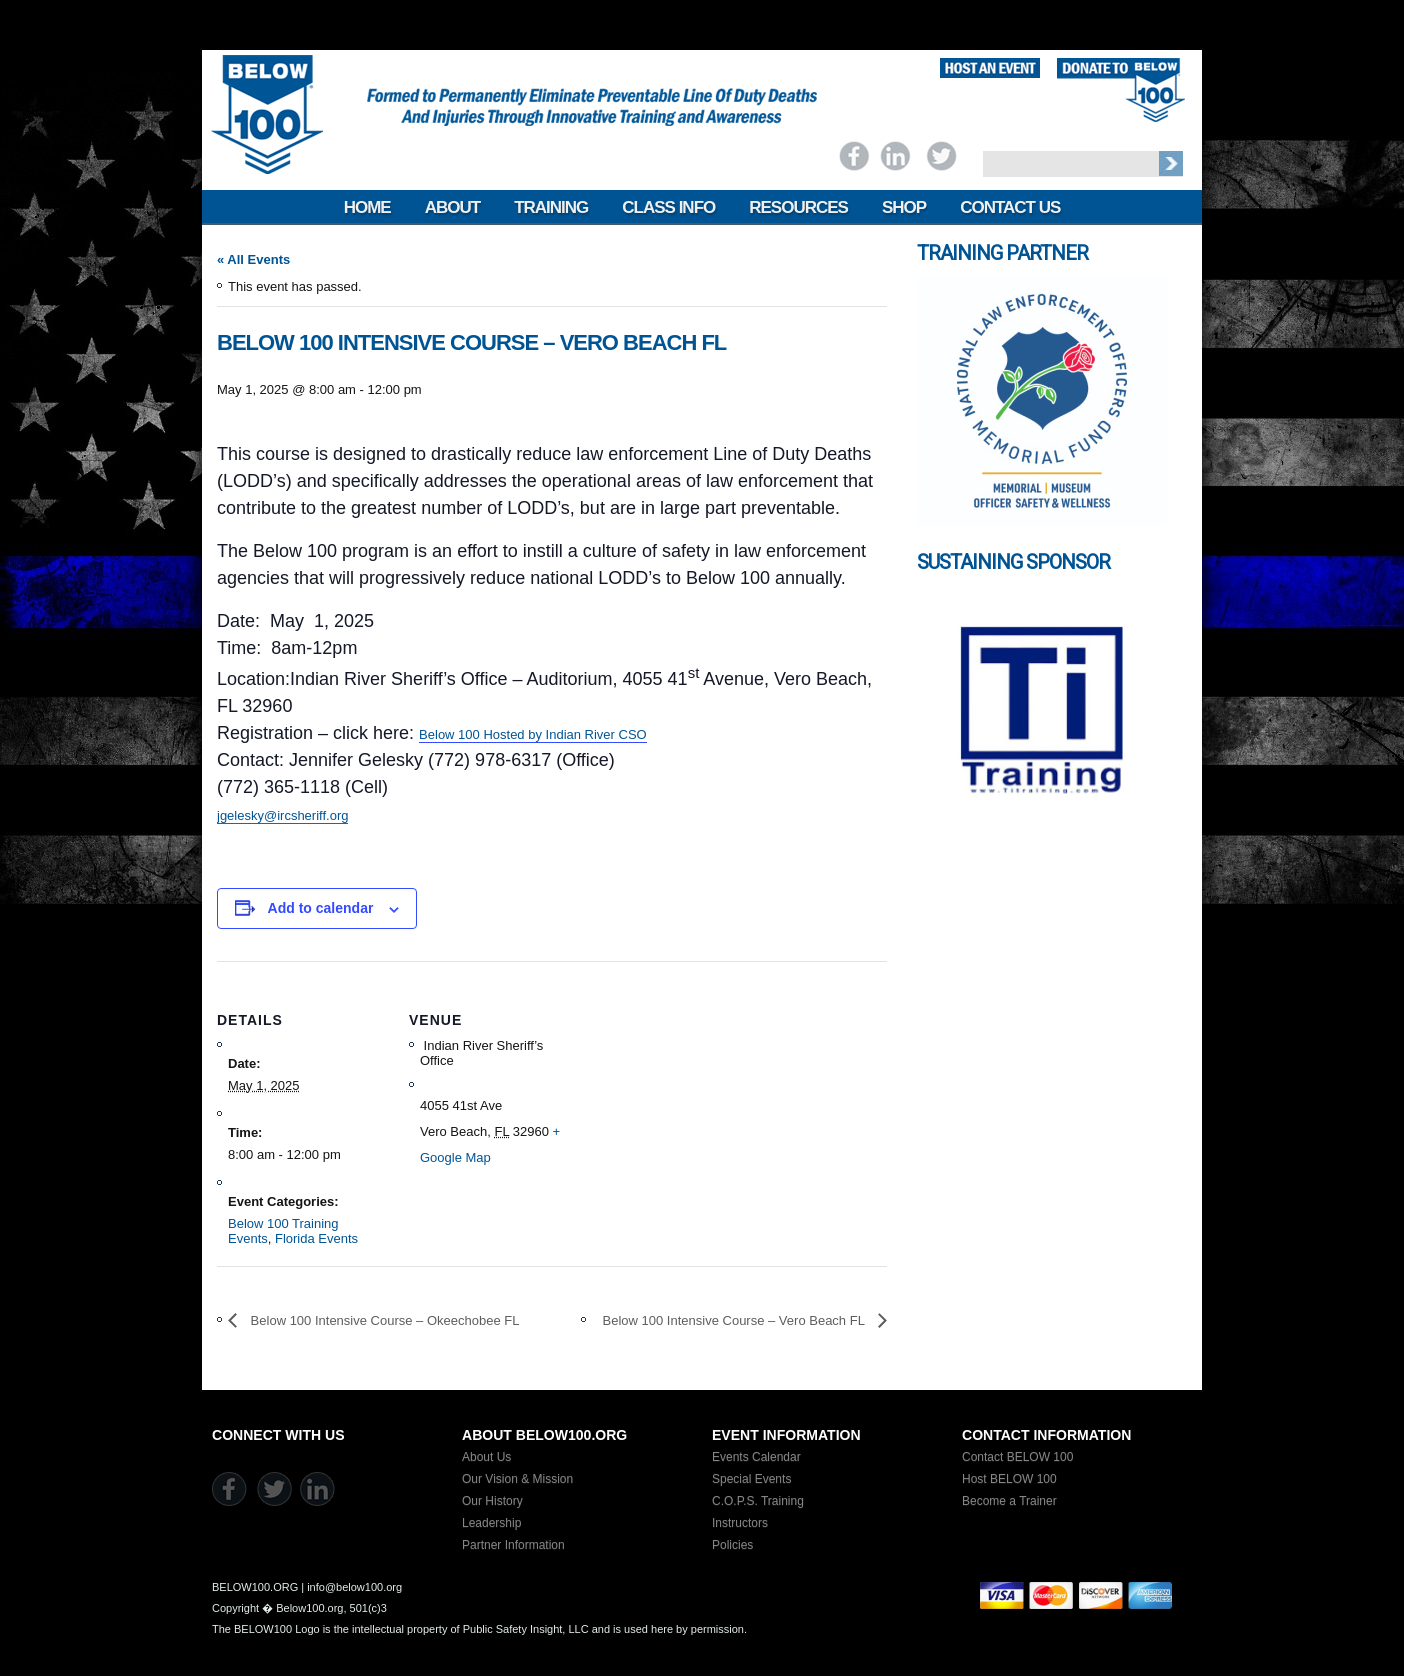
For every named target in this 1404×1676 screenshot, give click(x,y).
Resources (798, 207)
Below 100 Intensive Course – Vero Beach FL (735, 1320)
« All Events (253, 259)
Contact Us (1010, 207)
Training (551, 207)
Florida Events (316, 1238)
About (452, 207)
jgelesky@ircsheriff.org (282, 815)
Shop (904, 207)
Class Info (668, 207)
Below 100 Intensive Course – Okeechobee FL (383, 1320)
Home (367, 207)
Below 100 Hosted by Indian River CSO (533, 734)
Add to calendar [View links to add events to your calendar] (321, 908)
